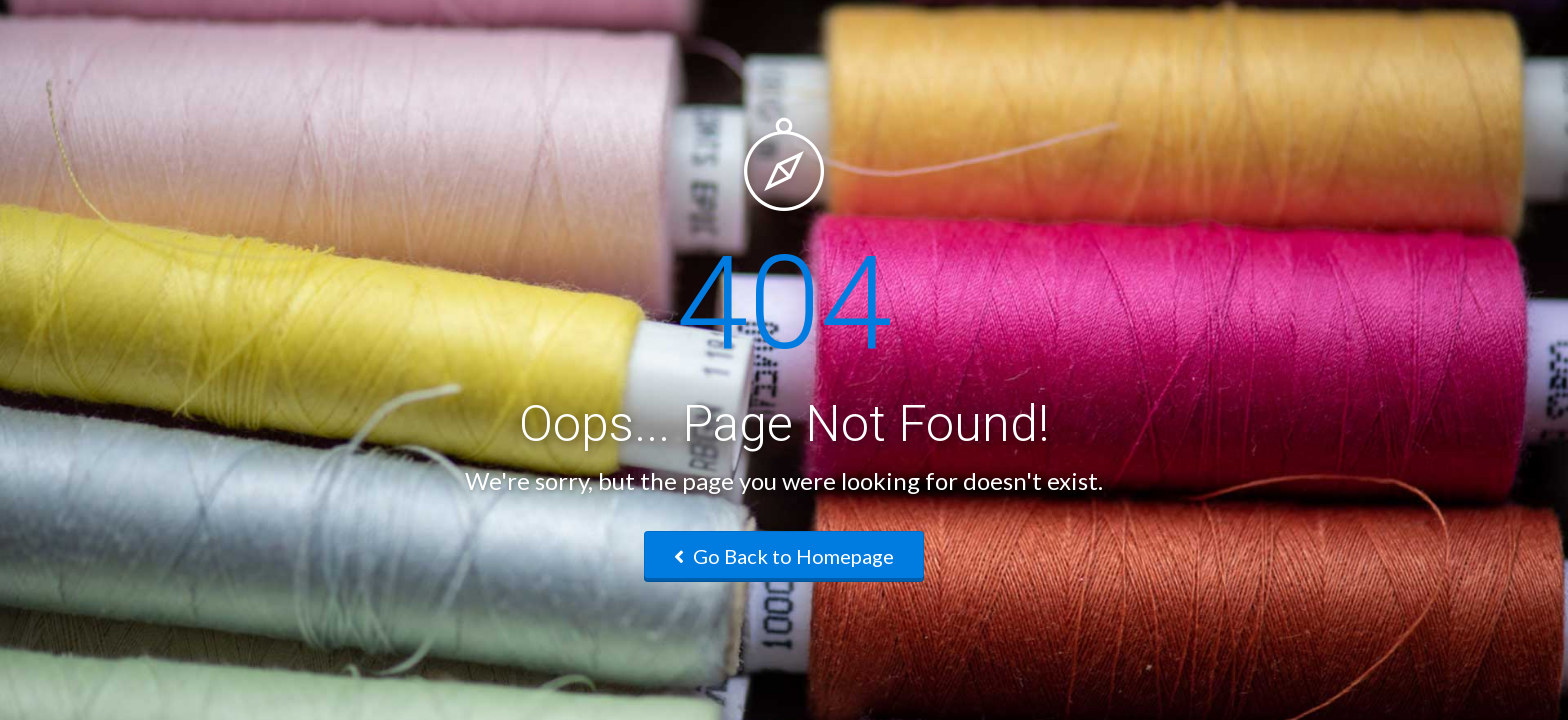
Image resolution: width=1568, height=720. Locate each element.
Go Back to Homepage (784, 556)
